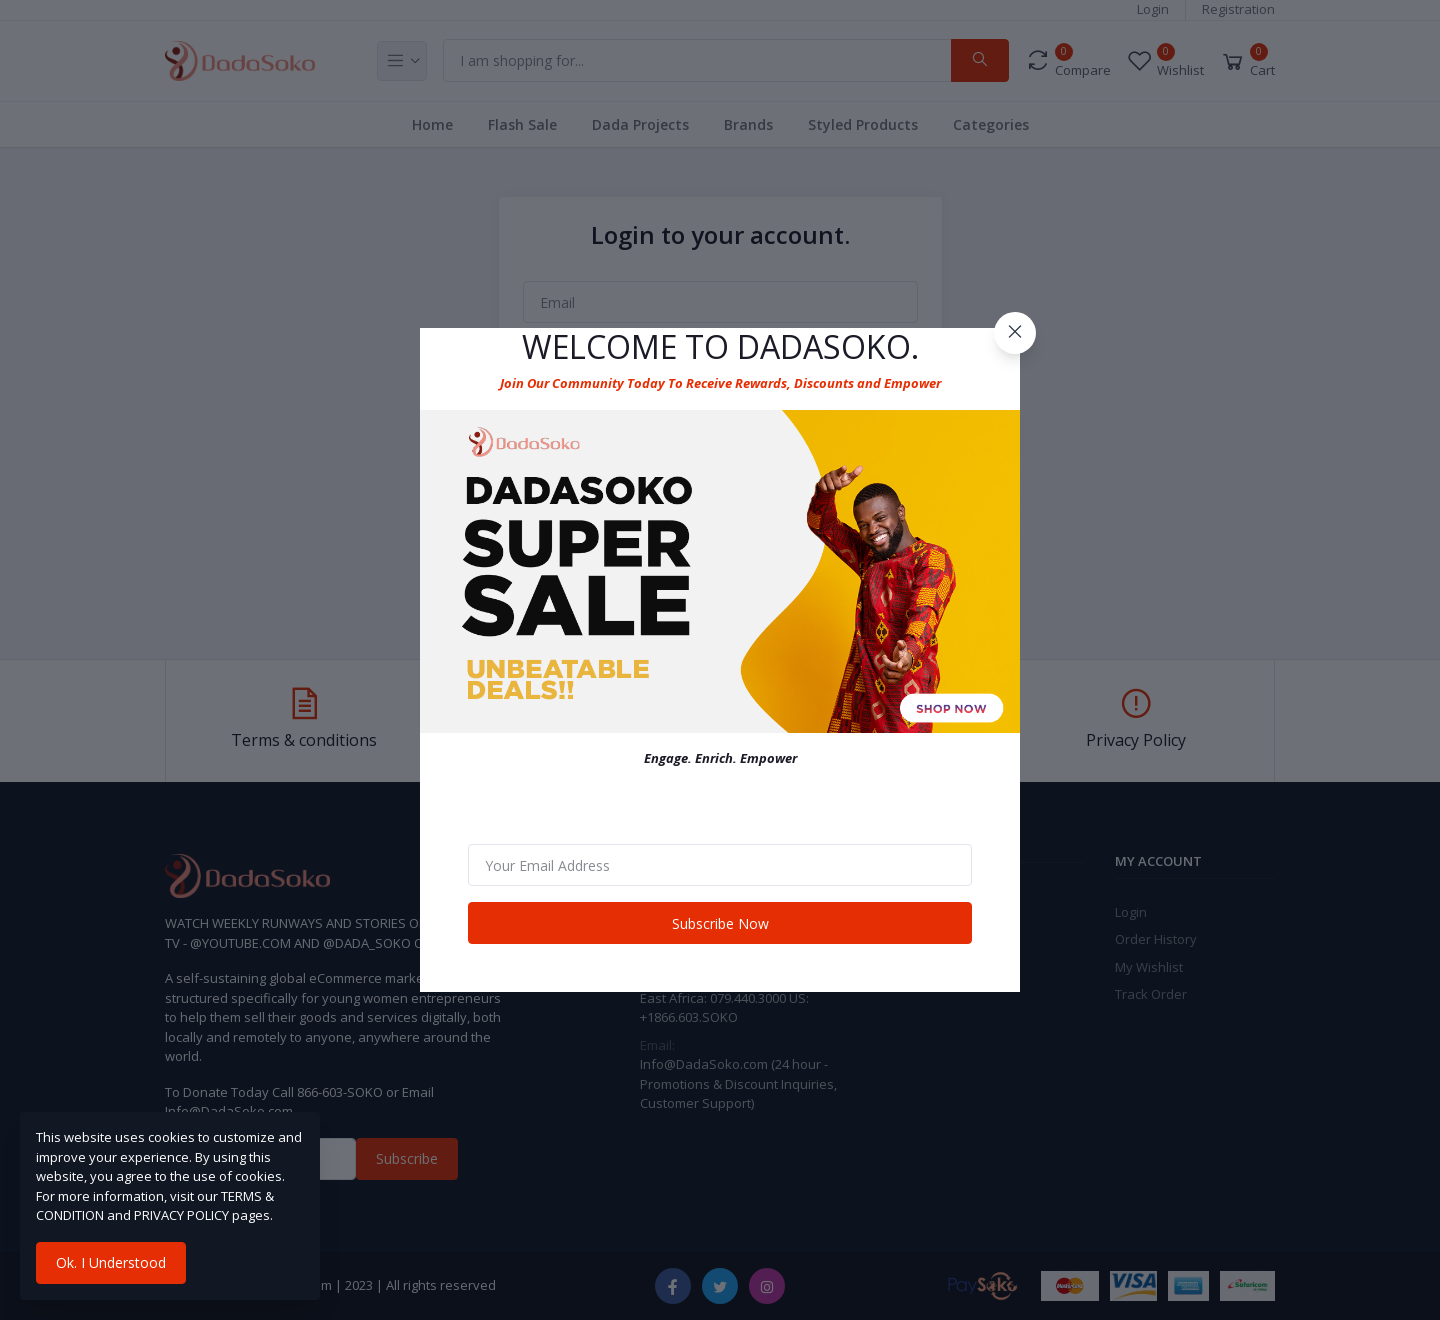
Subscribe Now (720, 923)
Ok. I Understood (111, 1262)
